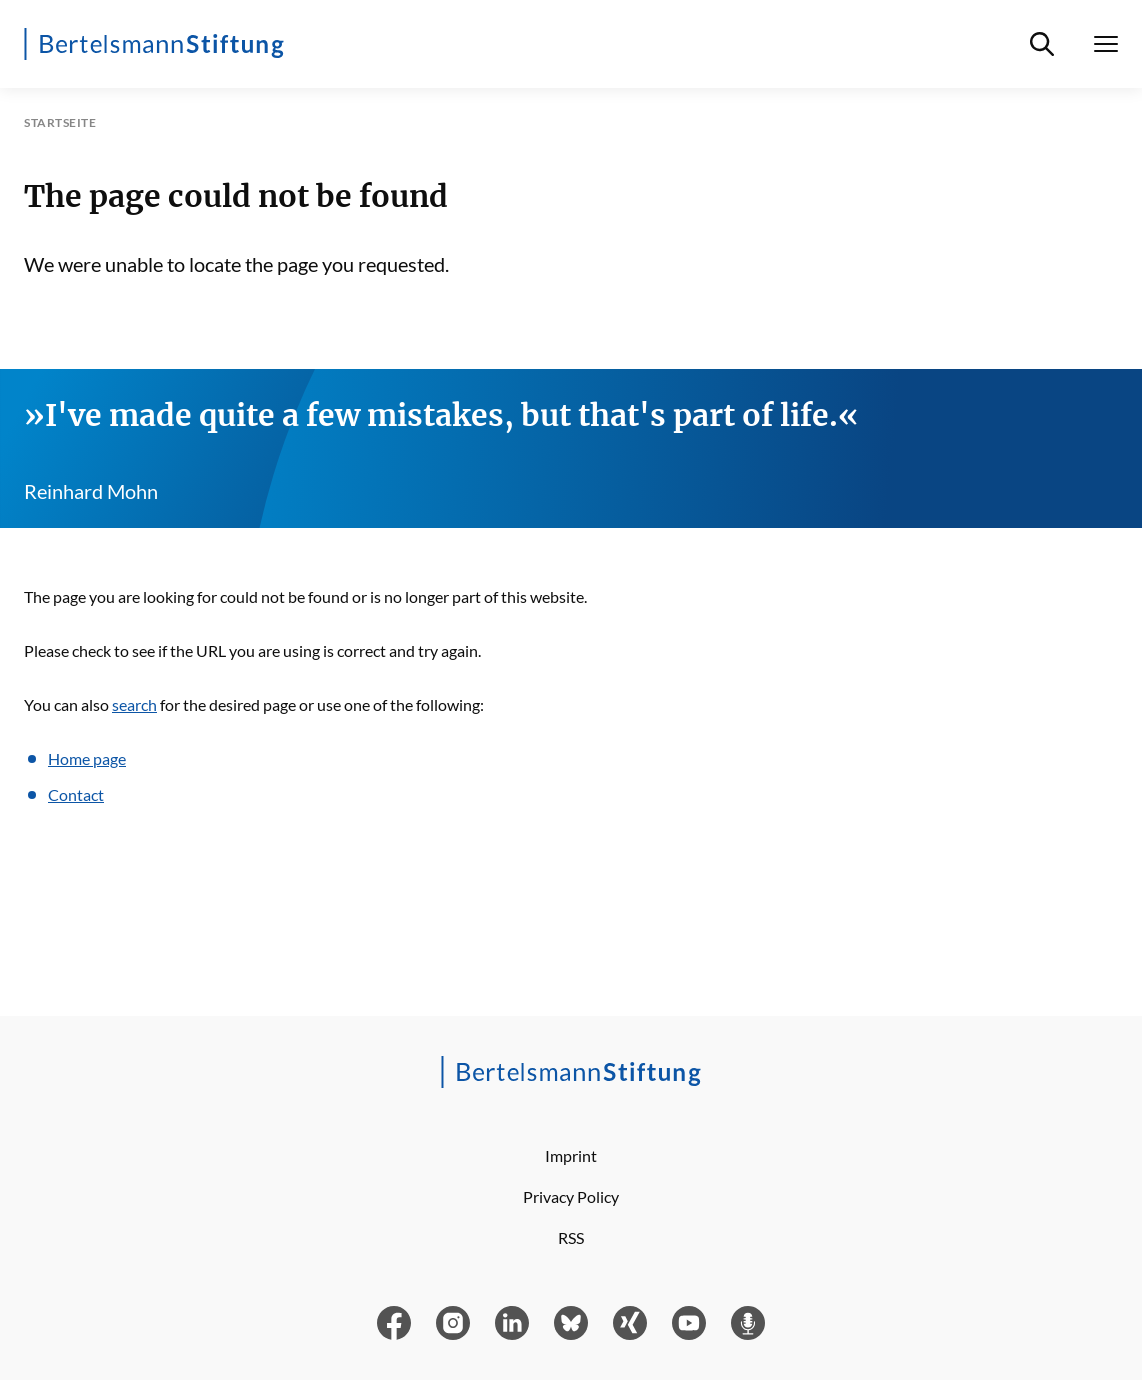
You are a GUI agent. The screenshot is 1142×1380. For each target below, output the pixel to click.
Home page (87, 758)
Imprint (571, 1155)
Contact (76, 794)
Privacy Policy (571, 1196)
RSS (571, 1237)
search (134, 704)
